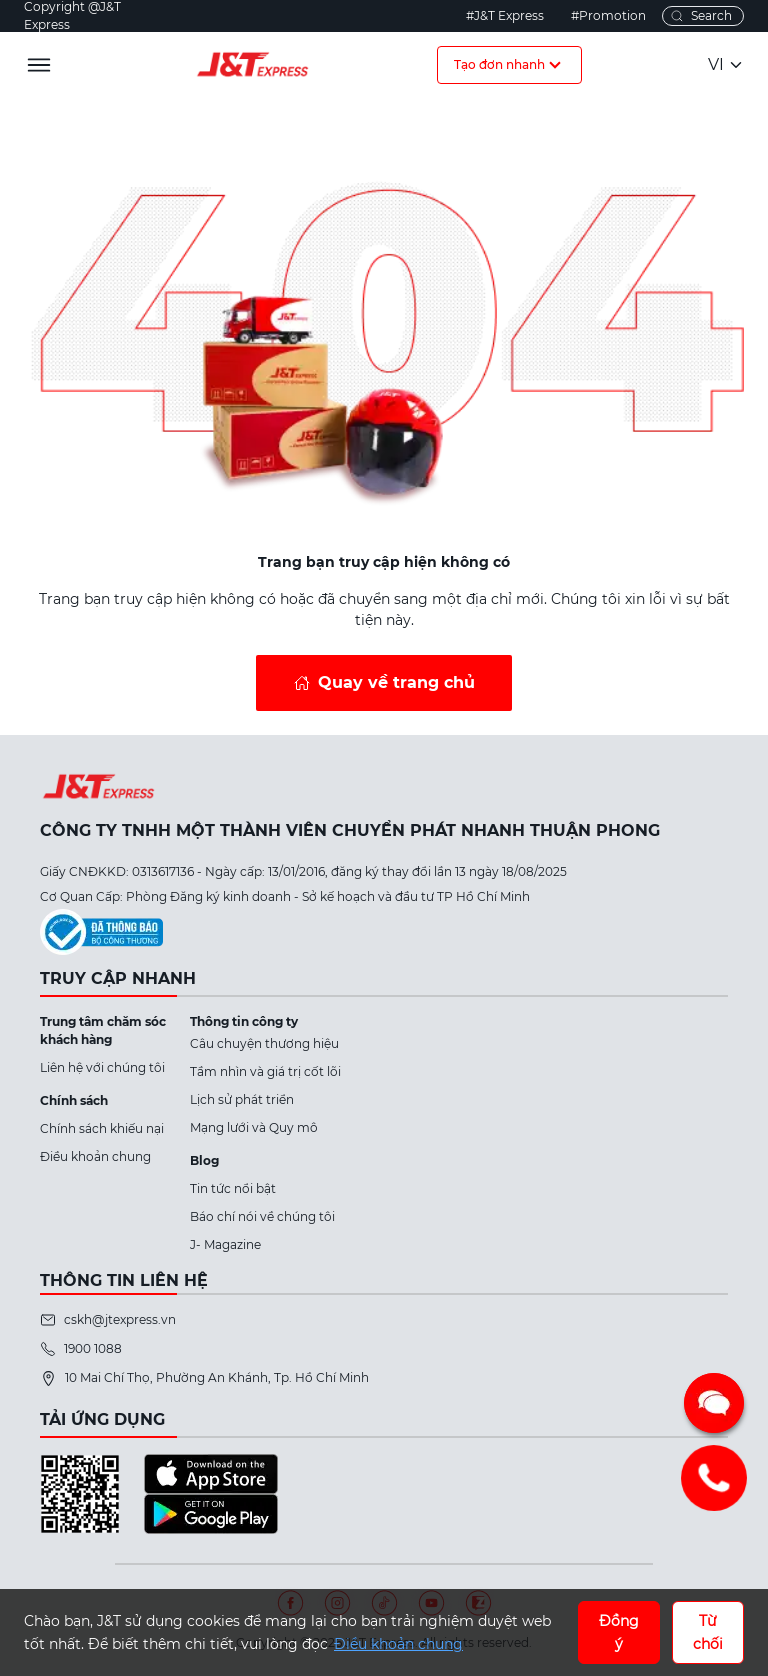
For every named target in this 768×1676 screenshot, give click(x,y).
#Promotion (608, 15)
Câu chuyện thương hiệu (264, 1043)
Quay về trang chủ (396, 682)
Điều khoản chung (95, 1156)
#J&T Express (505, 15)
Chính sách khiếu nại (102, 1128)
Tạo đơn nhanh (509, 65)
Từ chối (708, 1632)
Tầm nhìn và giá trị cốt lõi (265, 1071)
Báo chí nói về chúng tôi (262, 1216)
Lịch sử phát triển (242, 1099)
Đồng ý (619, 1632)
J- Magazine (225, 1244)
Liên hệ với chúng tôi (102, 1067)
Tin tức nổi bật (233, 1188)
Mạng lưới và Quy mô (254, 1127)
